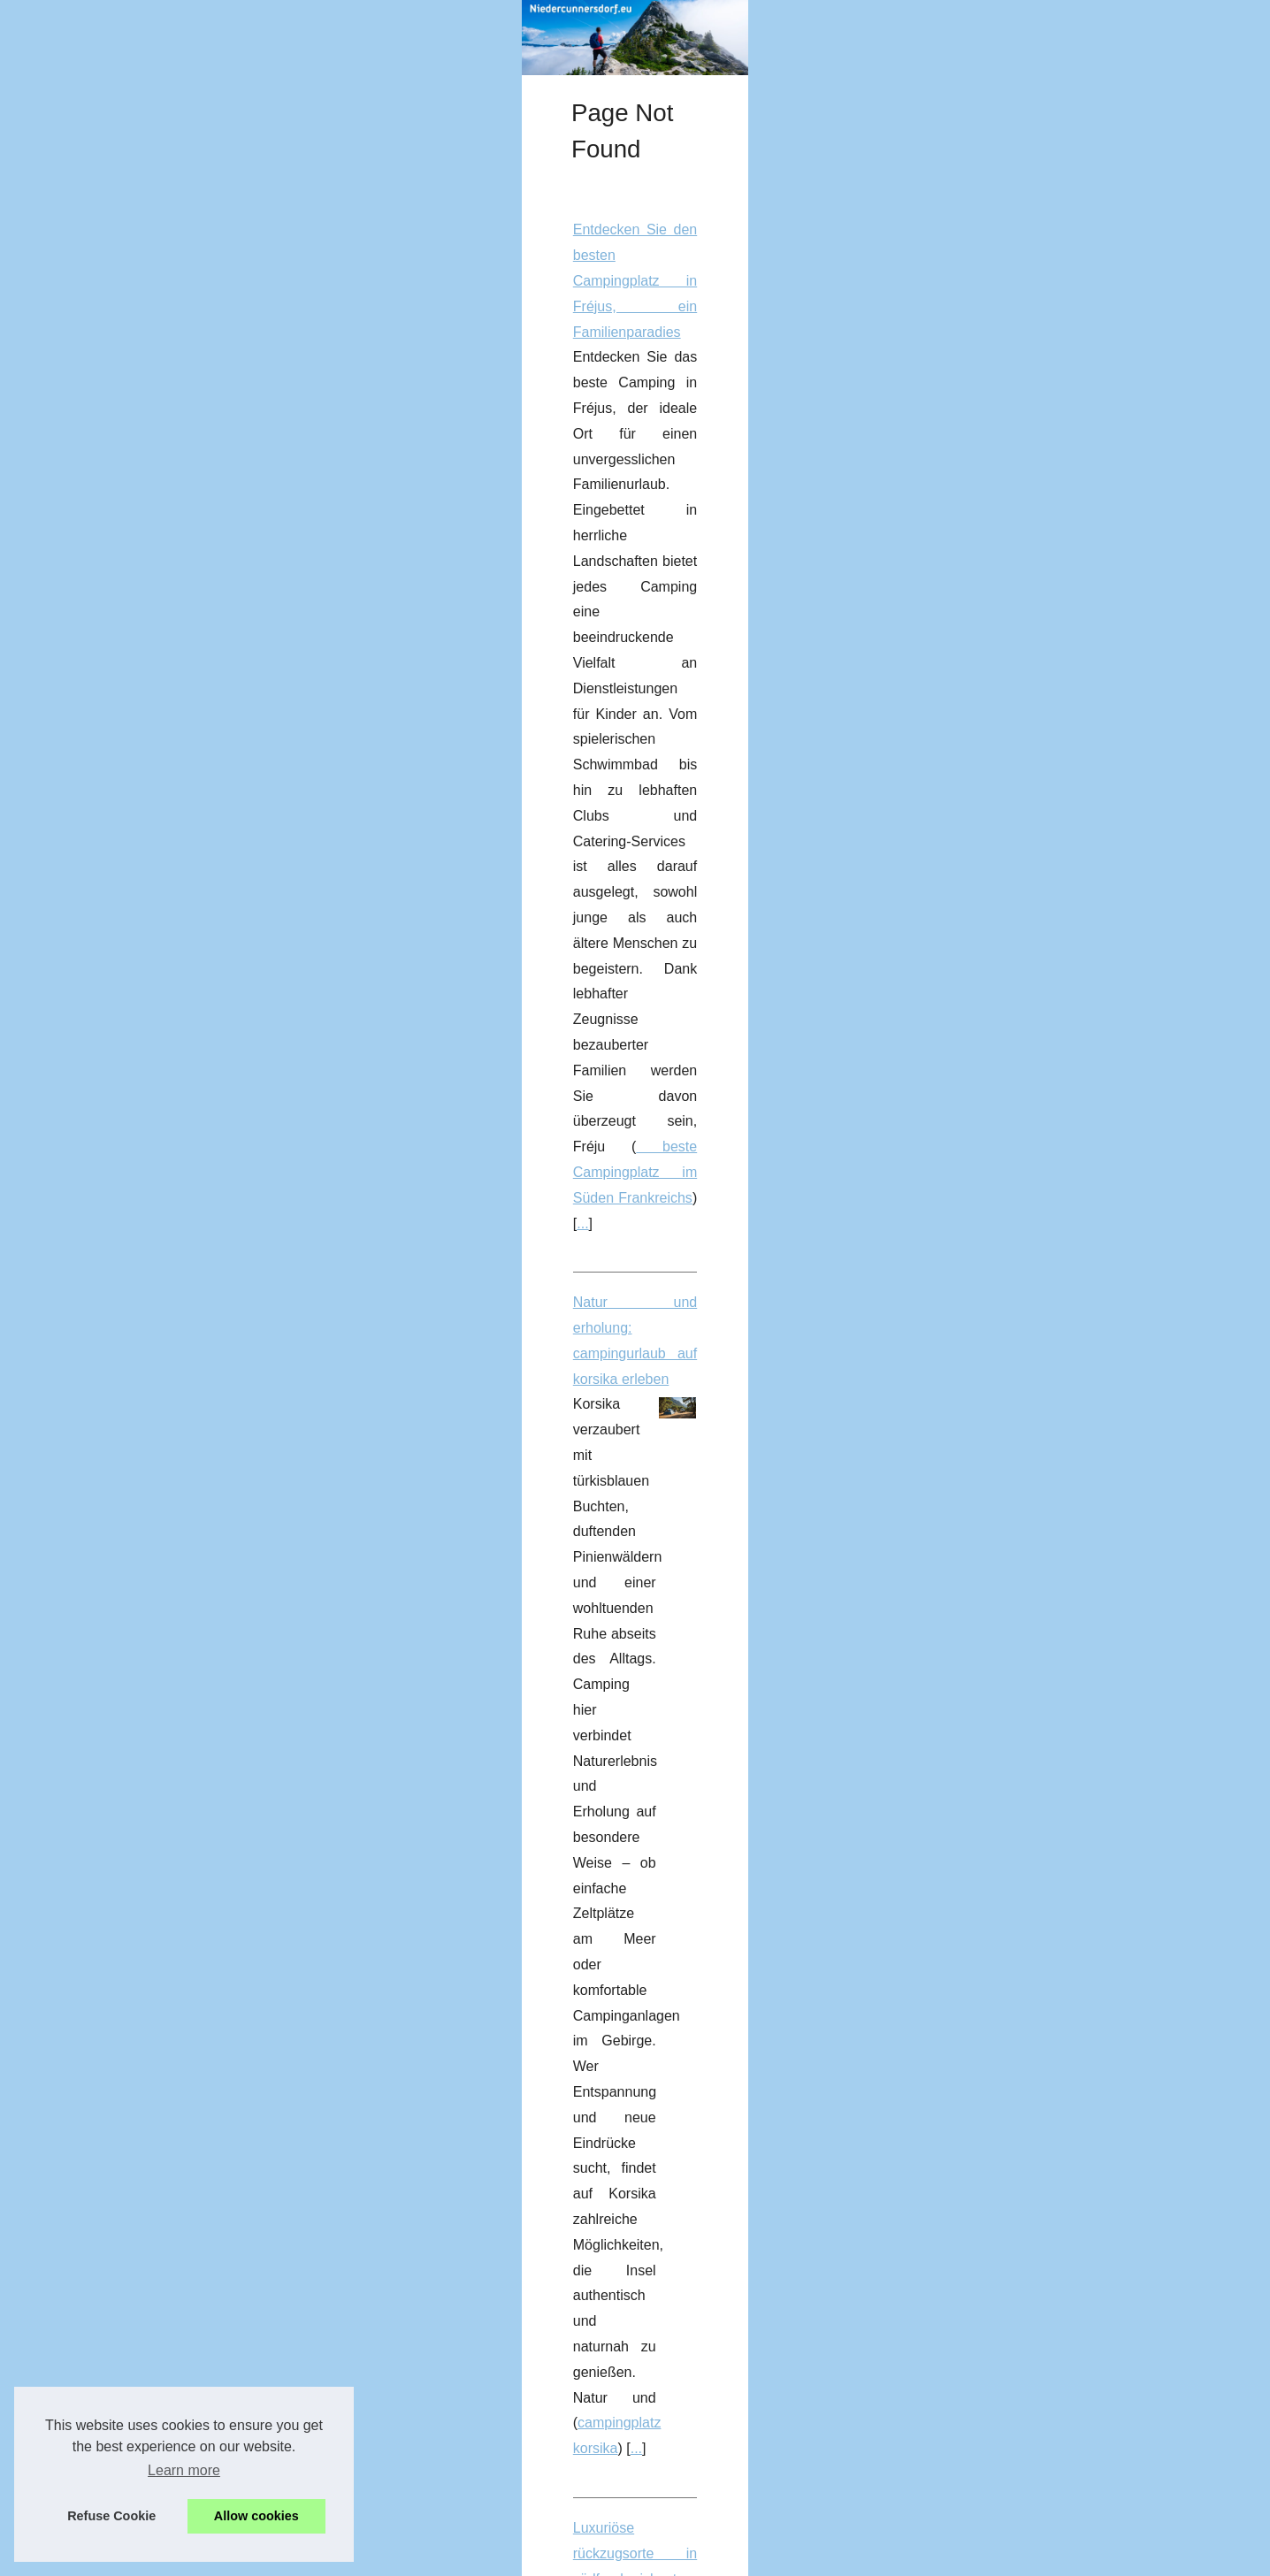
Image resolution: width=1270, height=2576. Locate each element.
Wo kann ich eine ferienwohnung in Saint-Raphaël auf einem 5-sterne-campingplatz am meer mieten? (697, 1685)
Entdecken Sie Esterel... (194, 901)
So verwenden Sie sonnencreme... (223, 1061)
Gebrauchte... (164, 584)
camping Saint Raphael (1028, 1838)
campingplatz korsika (582, 855)
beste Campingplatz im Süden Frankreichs (554, 623)
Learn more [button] (184, 2470)
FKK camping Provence (1020, 2035)
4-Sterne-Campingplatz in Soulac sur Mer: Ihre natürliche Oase (576, 1116)
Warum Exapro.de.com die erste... (222, 466)
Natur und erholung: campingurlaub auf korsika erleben (551, 702)
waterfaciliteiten (813, 2474)
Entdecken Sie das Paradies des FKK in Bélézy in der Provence (579, 1933)
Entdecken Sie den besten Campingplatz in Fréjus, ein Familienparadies (604, 495)
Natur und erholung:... (187, 665)
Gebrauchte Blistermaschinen (553, 1425)
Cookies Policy (389, 2558)
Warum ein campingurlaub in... (212, 822)
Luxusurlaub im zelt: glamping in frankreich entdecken (547, 1503)
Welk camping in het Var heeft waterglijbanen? (524, 2321)
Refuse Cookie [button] (111, 2516)
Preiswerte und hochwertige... (210, 1142)
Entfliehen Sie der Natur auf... (210, 980)
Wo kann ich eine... (180, 506)
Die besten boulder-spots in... (209, 783)
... (708, 623)
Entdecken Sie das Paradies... (211, 940)
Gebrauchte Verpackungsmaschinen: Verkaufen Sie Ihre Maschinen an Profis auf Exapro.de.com (682, 2114)
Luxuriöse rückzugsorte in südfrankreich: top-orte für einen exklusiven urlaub (618, 935)
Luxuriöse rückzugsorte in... (204, 861)
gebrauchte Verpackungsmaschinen (1020, 2166)
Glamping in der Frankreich (973, 1605)
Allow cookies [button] (256, 2516)
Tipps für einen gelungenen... (208, 705)
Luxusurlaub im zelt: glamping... (215, 744)
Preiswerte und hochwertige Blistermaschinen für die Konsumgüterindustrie (614, 1322)
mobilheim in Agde (1002, 1036)
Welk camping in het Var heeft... (216, 545)
